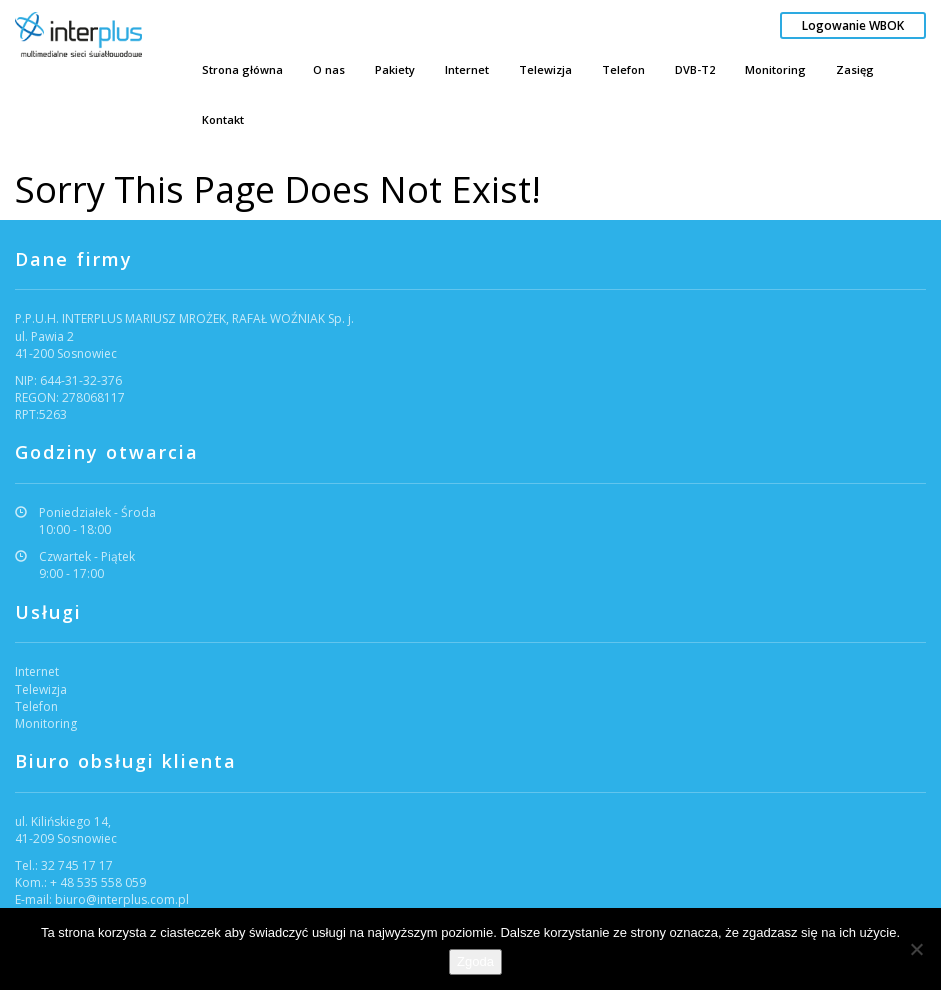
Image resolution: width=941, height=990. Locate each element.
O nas (329, 69)
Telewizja (545, 69)
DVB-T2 (695, 69)
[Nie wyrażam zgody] (916, 949)
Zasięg (855, 69)
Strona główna (242, 69)
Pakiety (395, 69)
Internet (467, 69)
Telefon (623, 69)
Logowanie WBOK (853, 25)
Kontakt (223, 119)
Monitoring (775, 69)
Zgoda (475, 961)
